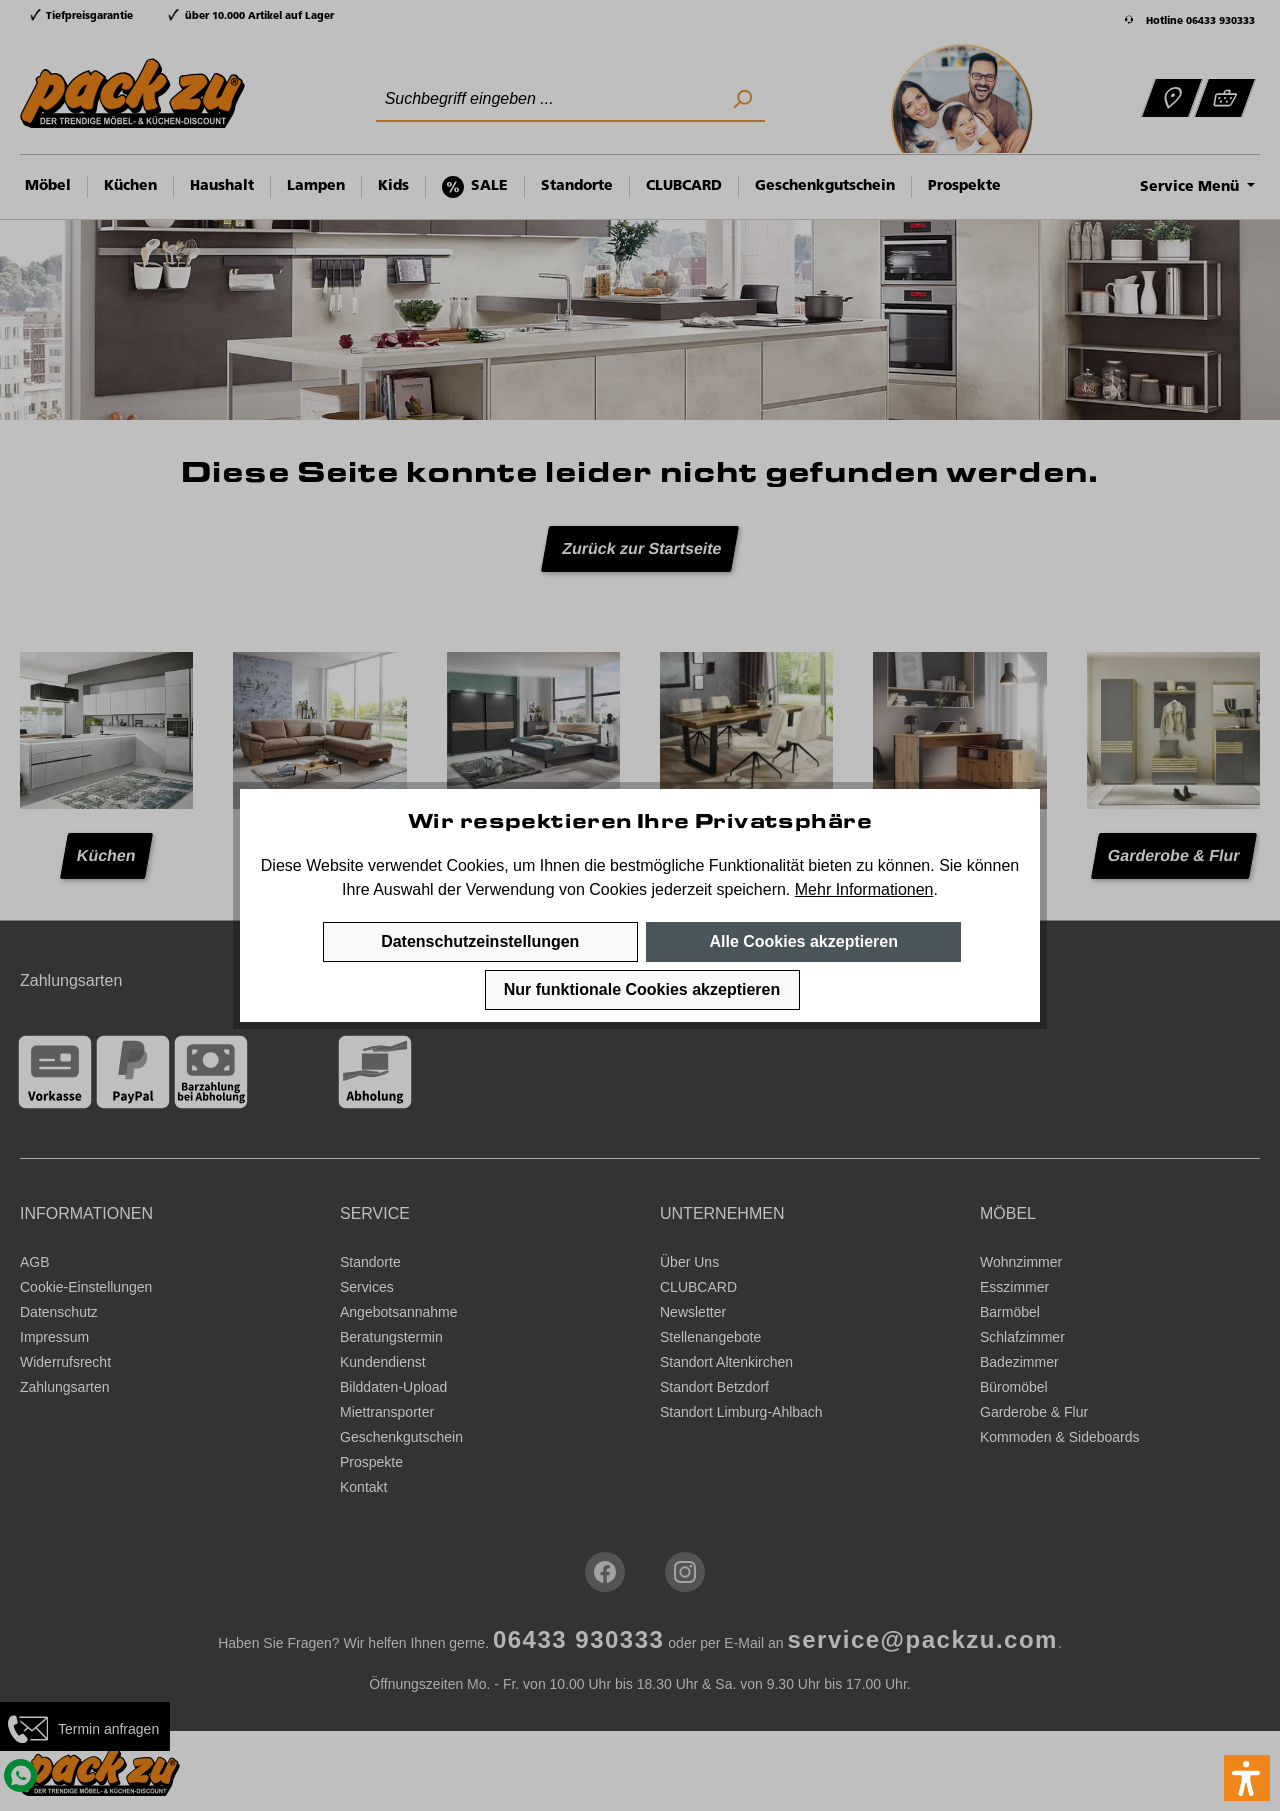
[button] (1247, 1778)
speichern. (753, 889)
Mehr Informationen (864, 889)
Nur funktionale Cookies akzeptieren (642, 989)
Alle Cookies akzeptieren (803, 941)
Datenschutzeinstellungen (480, 941)
